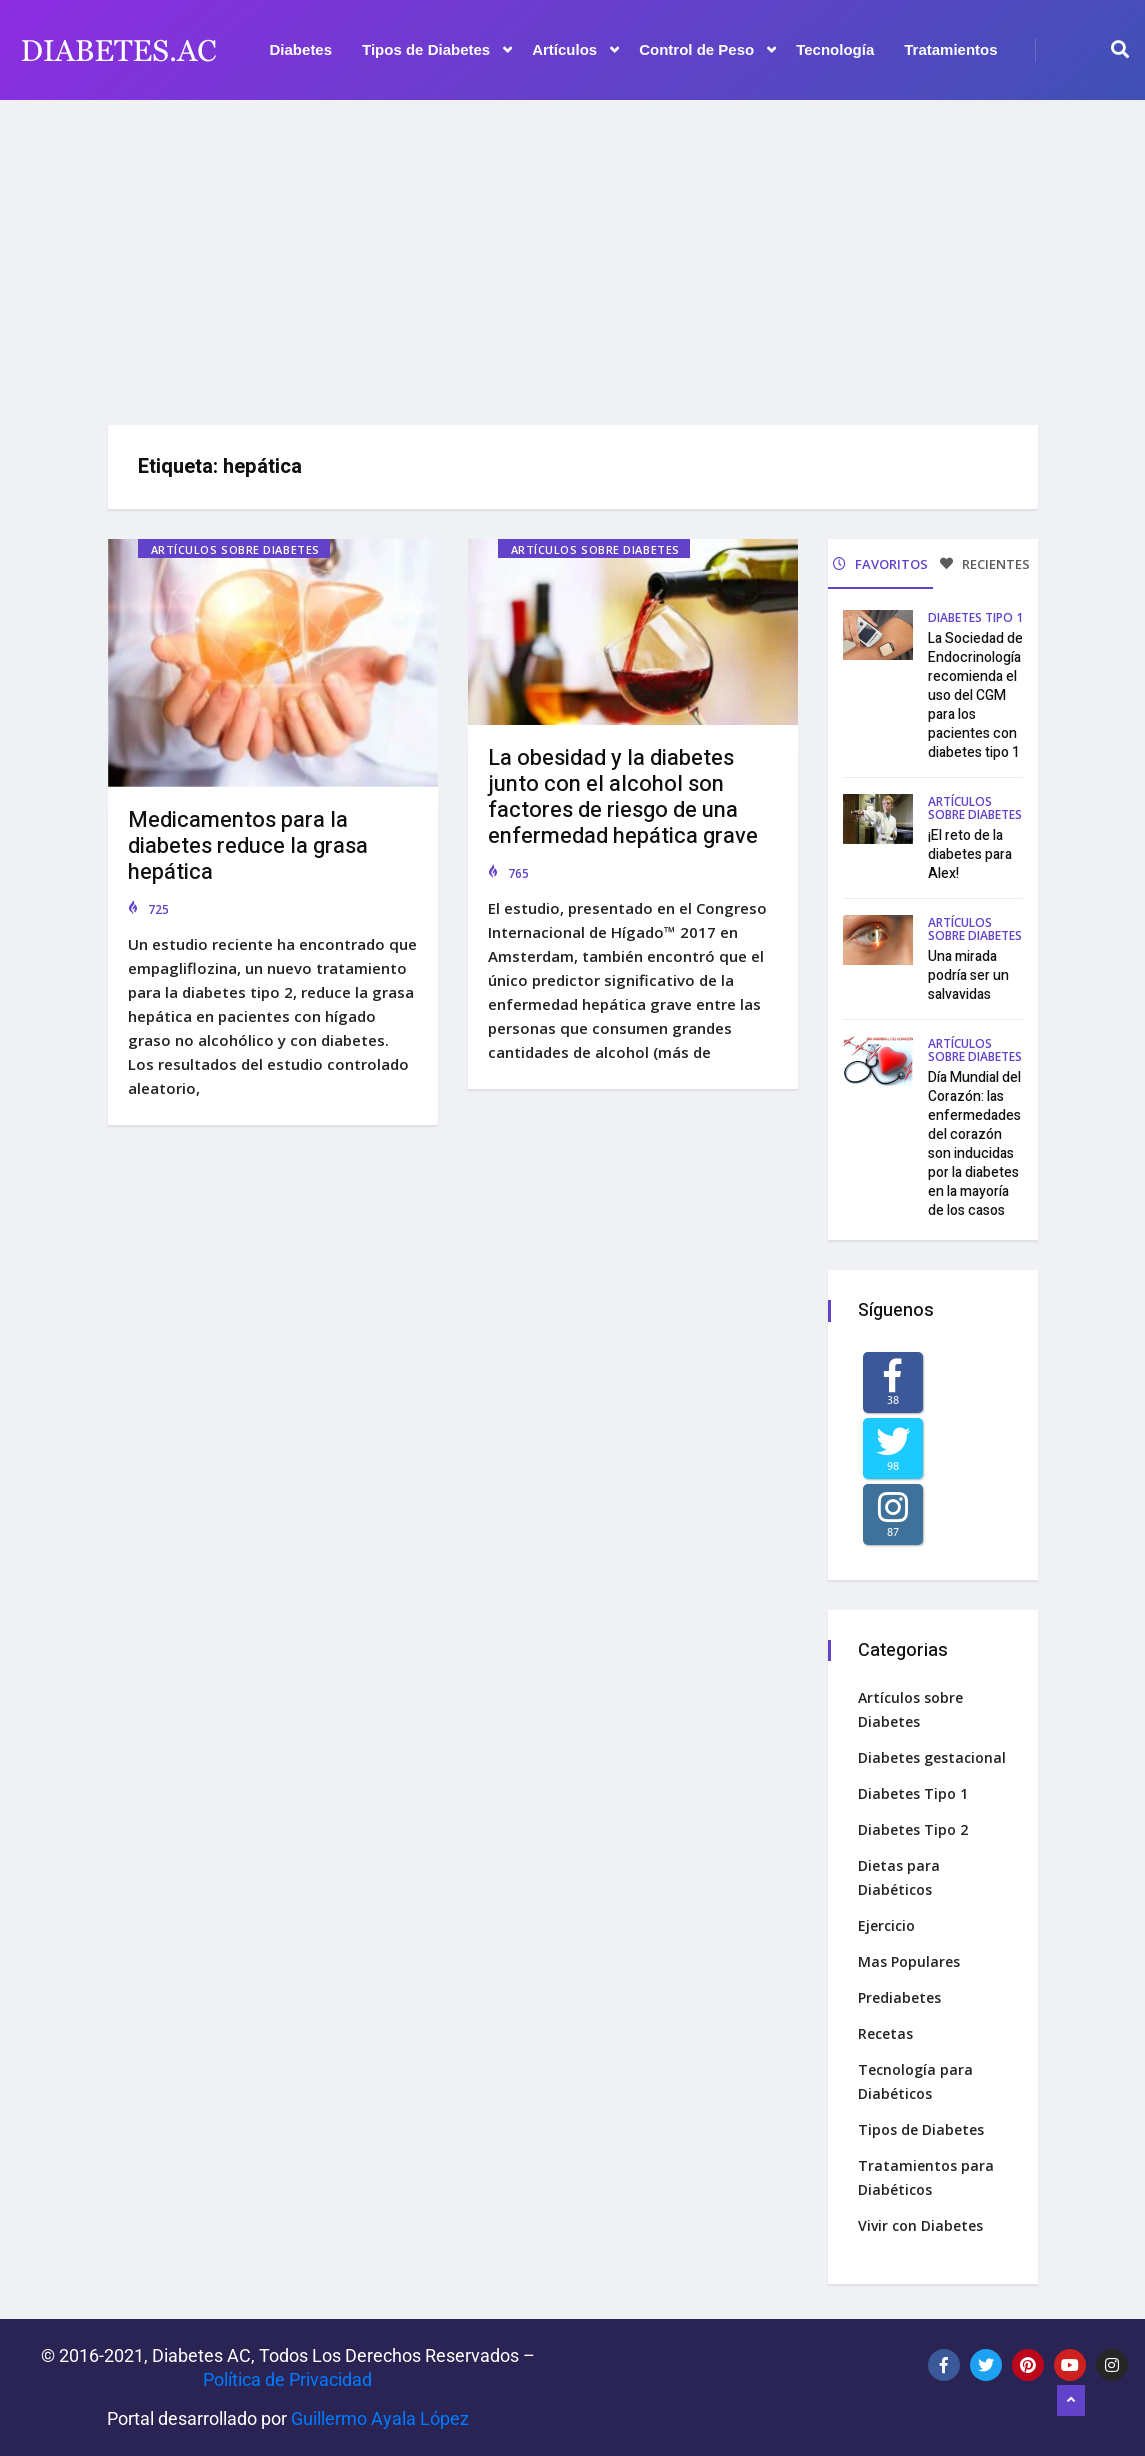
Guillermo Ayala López (380, 2418)
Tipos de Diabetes (437, 50)
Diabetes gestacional (932, 1757)
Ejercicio (886, 1925)
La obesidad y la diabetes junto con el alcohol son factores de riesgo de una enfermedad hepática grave (623, 797)
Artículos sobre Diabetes (235, 549)
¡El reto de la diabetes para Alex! (970, 854)
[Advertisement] (572, 255)
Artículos (575, 50)
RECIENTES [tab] (985, 564)
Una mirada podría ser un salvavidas (968, 975)
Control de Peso (707, 50)
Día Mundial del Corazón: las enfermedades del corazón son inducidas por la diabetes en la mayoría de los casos (974, 1144)
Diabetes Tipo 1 (975, 617)
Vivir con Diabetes (920, 2225)
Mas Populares (909, 1961)
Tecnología (835, 49)
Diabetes (301, 49)
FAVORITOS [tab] (880, 564)
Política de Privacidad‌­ (287, 2379)
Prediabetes (899, 1997)
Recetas (885, 2033)
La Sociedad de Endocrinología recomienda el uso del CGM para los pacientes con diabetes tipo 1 (975, 695)
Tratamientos (950, 49)
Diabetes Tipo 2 (913, 1829)
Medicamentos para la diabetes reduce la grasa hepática (248, 846)
